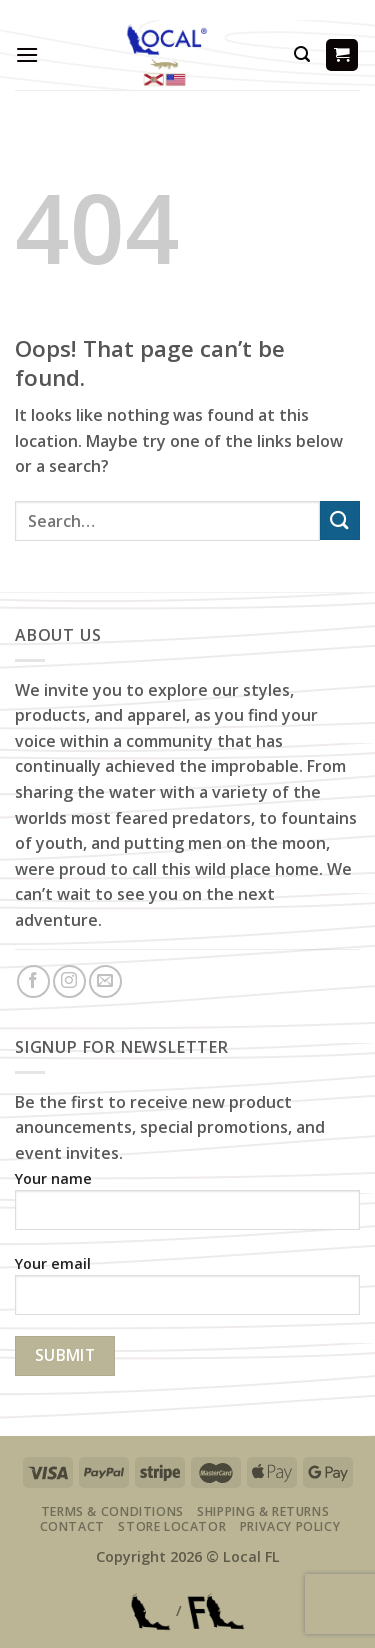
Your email (187, 1292)
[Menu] (27, 54)
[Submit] (340, 520)
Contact (72, 1526)
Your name (187, 1207)
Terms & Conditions (112, 1511)
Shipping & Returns (263, 1511)
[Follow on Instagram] (69, 981)
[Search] (302, 54)
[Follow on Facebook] (33, 981)
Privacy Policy (290, 1526)
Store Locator (172, 1526)
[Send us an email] (105, 981)
